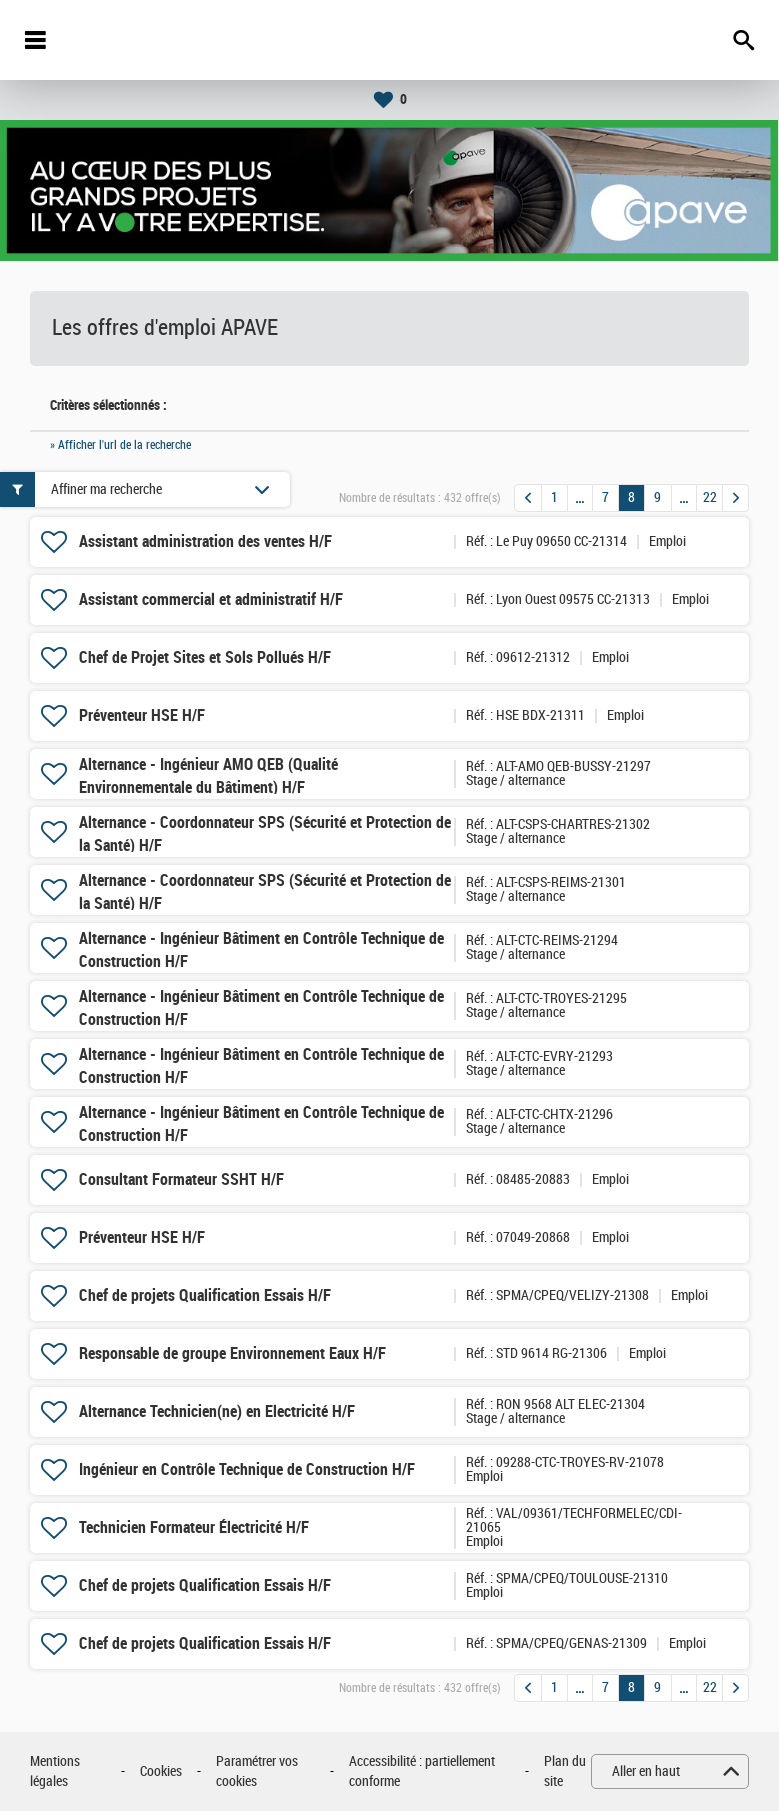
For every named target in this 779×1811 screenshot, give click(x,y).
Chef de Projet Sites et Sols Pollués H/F (205, 657)
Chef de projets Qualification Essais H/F (205, 1295)
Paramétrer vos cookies (257, 1771)
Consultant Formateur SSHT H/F (181, 1179)
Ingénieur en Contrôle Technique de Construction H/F (247, 1469)
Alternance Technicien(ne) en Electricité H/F (217, 1411)
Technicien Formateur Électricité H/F (194, 1527)
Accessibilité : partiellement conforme (422, 1771)
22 (710, 497)
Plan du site (565, 1771)
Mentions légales (55, 1771)
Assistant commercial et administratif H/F (211, 599)
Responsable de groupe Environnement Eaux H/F (232, 1353)
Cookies (161, 1771)
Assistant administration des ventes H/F (205, 541)
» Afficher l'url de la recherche (120, 445)
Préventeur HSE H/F (142, 715)
